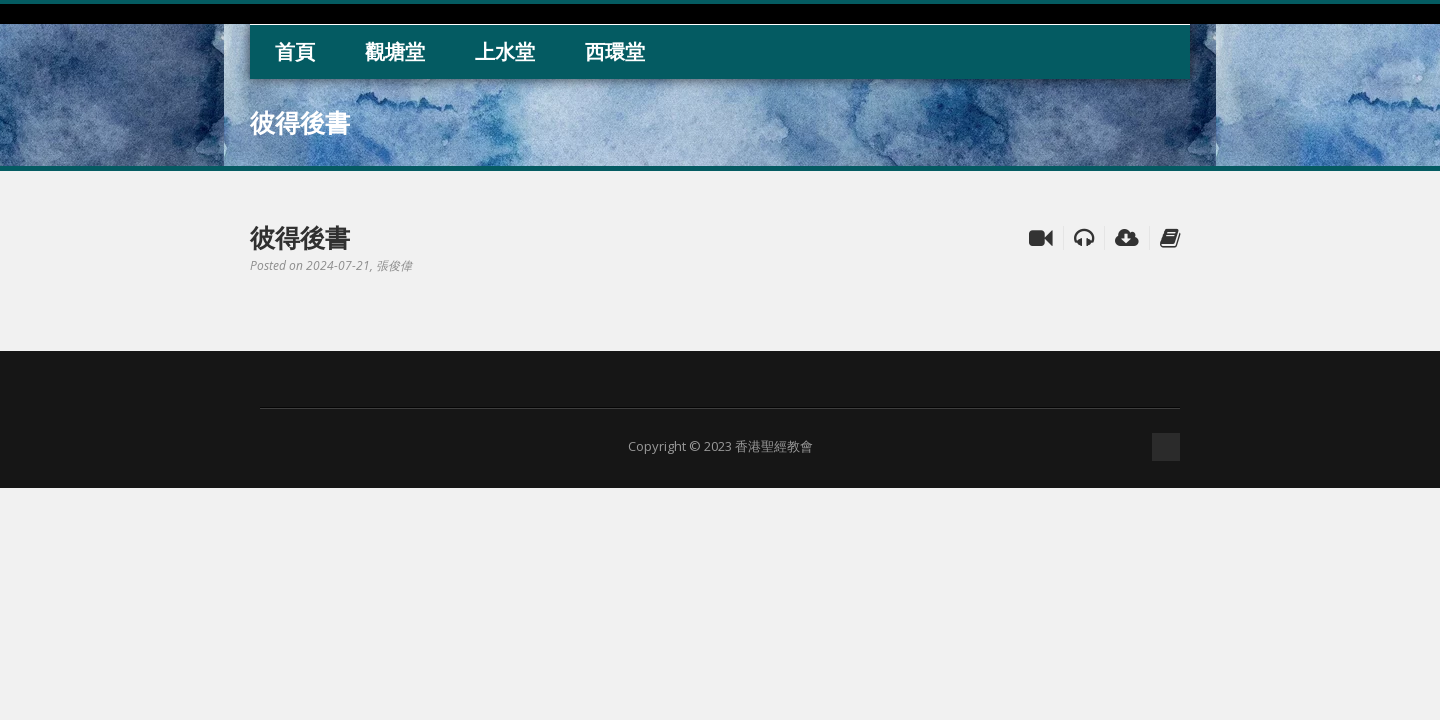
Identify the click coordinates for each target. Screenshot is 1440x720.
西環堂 (615, 51)
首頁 (295, 51)
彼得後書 (300, 237)
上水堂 (505, 51)
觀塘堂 (395, 51)
